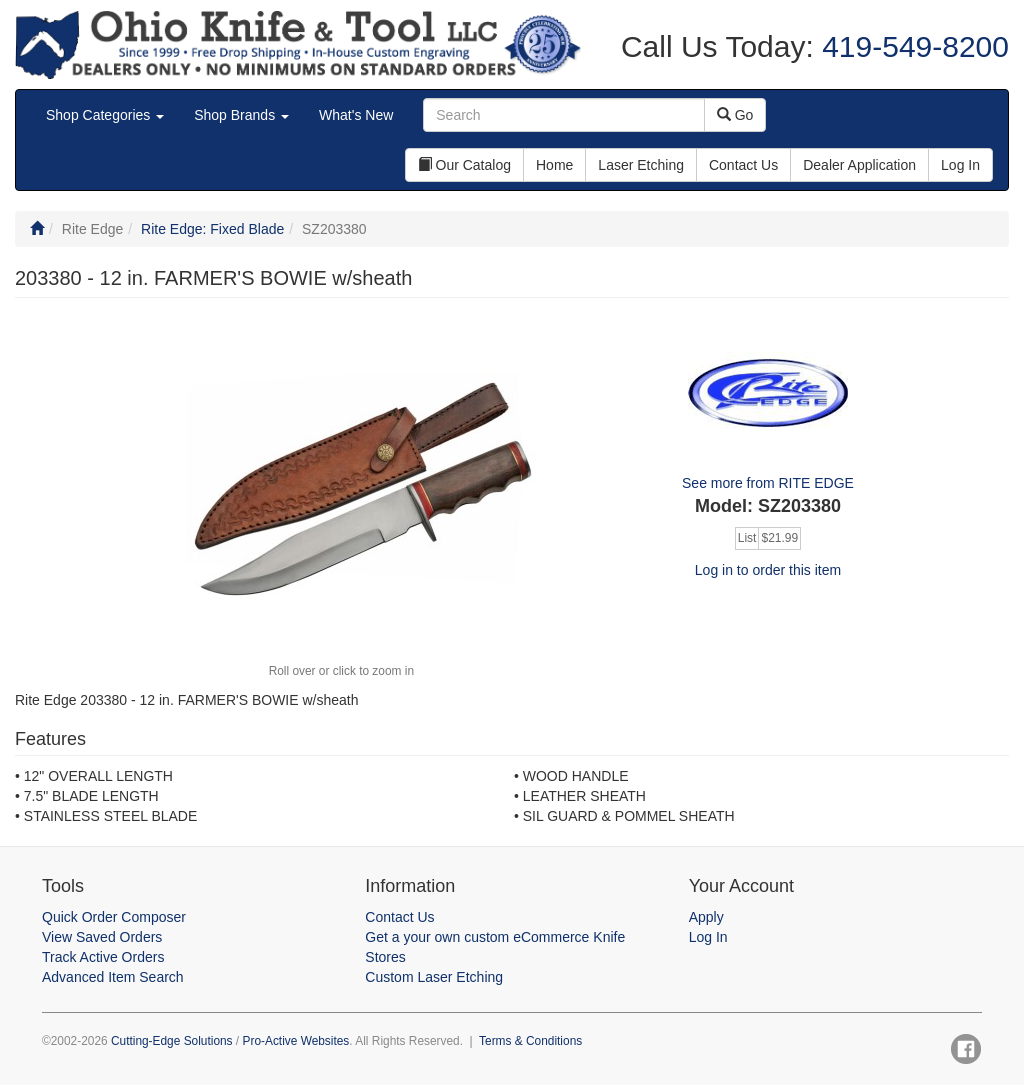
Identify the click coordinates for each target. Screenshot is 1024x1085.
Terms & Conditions (530, 1041)
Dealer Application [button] (859, 165)
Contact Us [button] (743, 165)
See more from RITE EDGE (768, 483)
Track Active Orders (103, 957)
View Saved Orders (102, 937)
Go (735, 115)
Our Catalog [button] (464, 165)
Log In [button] (960, 165)
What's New (356, 115)
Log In (708, 937)
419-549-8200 (911, 46)
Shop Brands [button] (241, 115)
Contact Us (399, 917)
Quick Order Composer (114, 917)
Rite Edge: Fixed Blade (212, 229)
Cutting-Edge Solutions (172, 1041)
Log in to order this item (768, 570)
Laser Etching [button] (641, 165)
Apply (706, 917)
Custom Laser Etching (434, 977)
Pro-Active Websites (295, 1041)
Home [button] (554, 165)
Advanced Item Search (113, 977)
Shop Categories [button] (105, 115)
